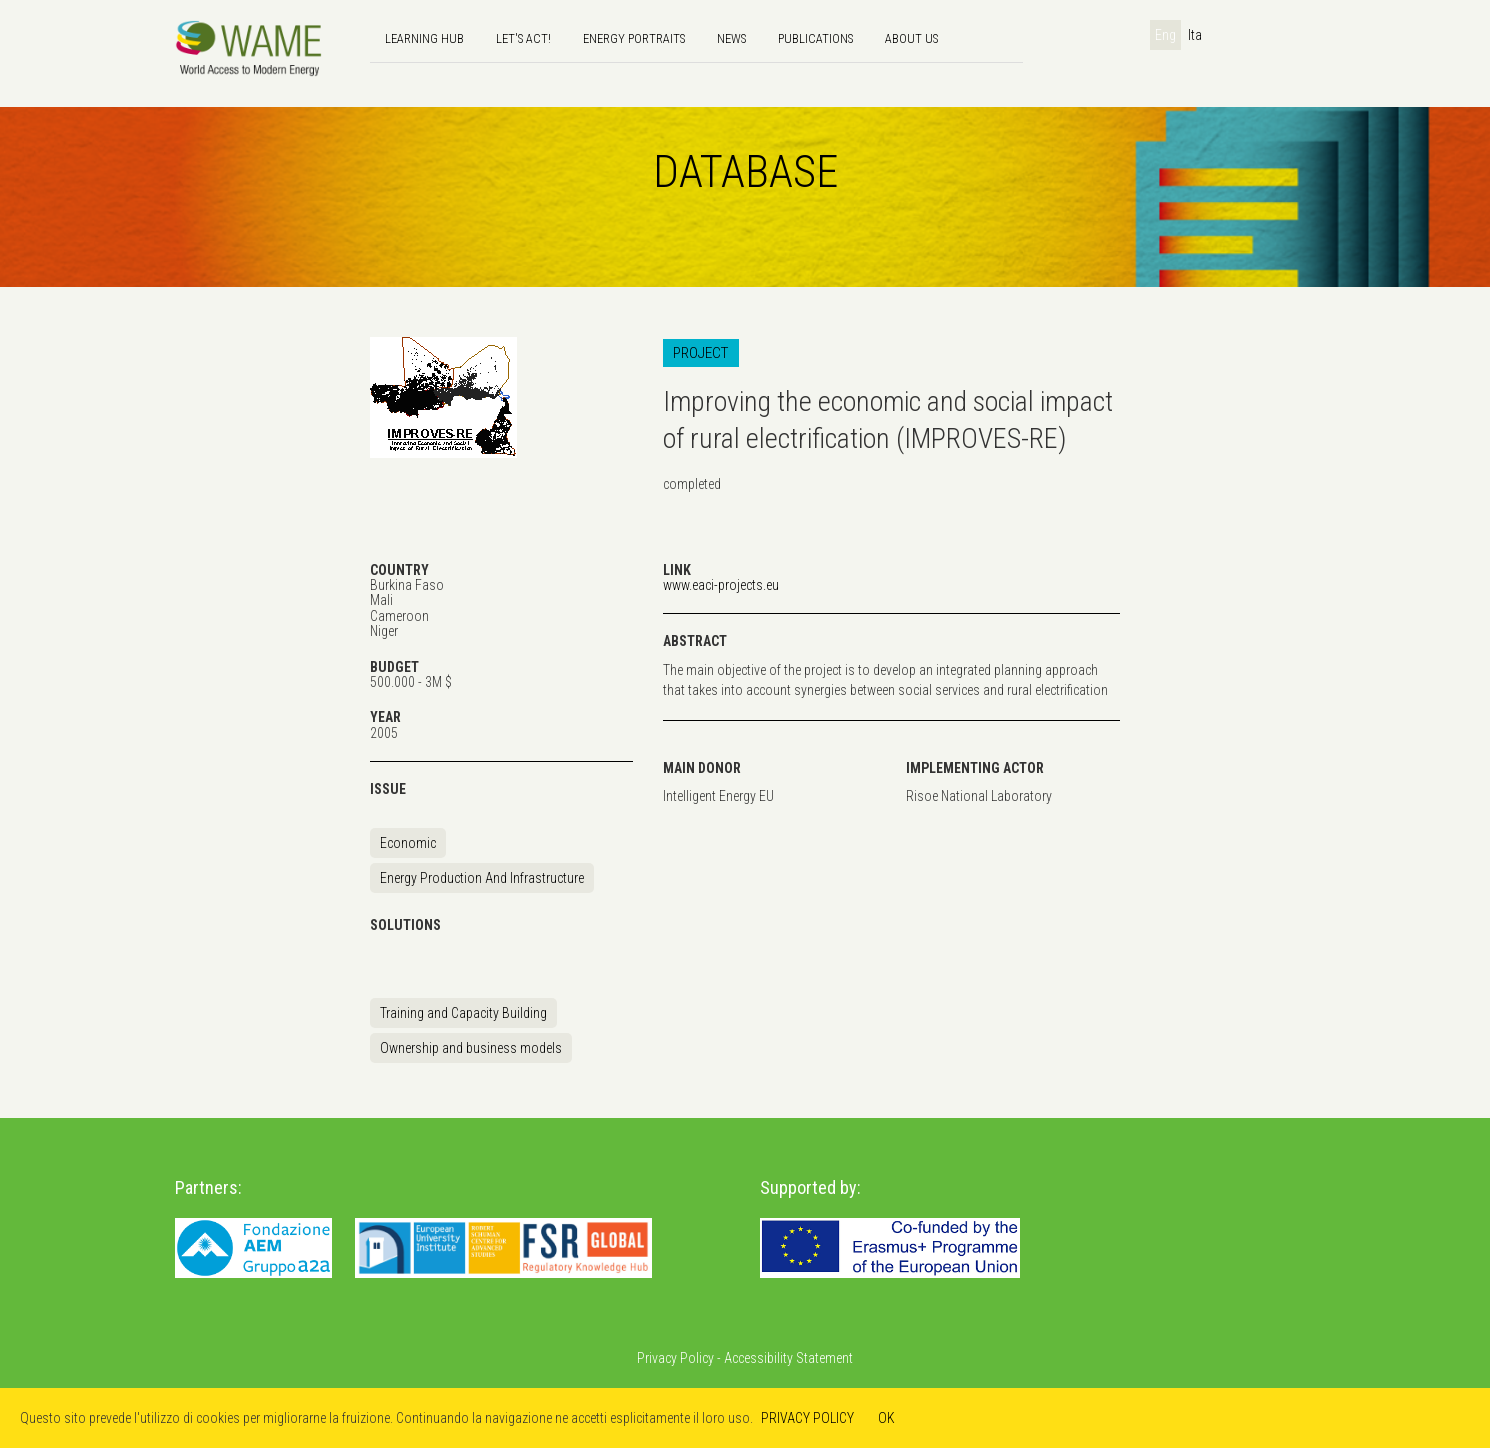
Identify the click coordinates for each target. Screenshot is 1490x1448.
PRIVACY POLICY (807, 1418)
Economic (408, 843)
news (731, 38)
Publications (815, 38)
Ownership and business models (471, 1048)
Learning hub (424, 38)
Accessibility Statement (788, 1358)
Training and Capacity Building (463, 1013)
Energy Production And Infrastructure (482, 878)
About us (911, 38)
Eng (1165, 35)
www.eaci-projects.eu (721, 585)
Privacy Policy (675, 1358)
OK (886, 1418)
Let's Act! (523, 38)
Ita (1195, 35)
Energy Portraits (634, 38)
